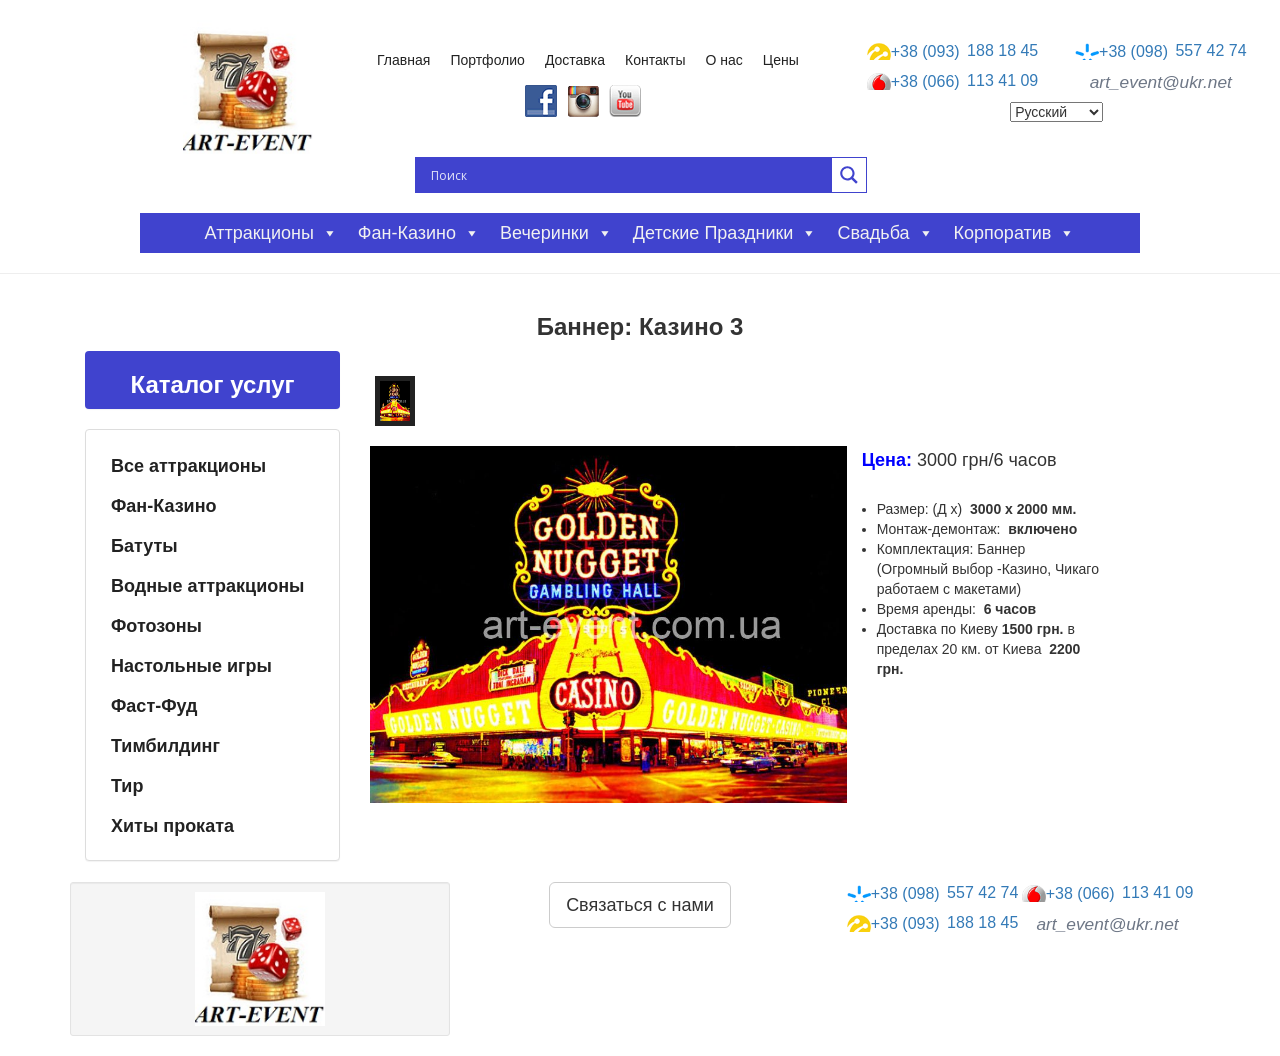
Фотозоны (156, 626)
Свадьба (885, 233)
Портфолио (487, 60)
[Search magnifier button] (849, 175)
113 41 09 (953, 82)
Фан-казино (419, 233)
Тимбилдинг (165, 746)
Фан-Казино (164, 506)
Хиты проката (172, 826)
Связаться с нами (640, 905)
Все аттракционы (188, 466)
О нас (724, 60)
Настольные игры (191, 666)
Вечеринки (556, 233)
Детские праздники (725, 233)
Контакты (655, 60)
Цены (781, 60)
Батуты (144, 546)
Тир (127, 786)
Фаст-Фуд (154, 706)
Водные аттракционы (207, 586)
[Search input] (629, 175)
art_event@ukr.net (1161, 82)
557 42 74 (1161, 51)
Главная (403, 60)
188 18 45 (953, 51)
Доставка (575, 60)
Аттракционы (271, 233)
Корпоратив (1015, 233)
